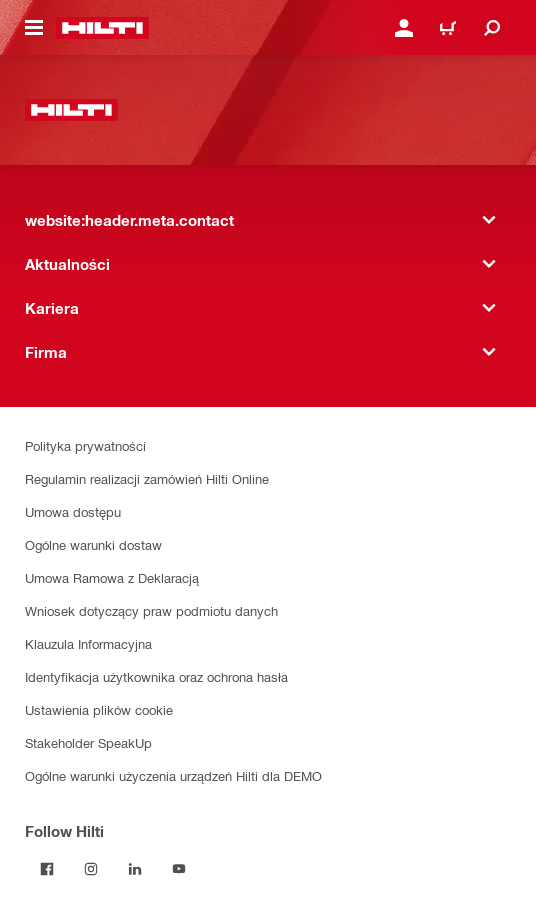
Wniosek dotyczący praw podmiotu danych (151, 610)
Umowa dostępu (73, 511)
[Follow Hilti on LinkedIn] (135, 869)
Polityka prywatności (85, 445)
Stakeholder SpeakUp (88, 742)
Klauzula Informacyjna (88, 643)
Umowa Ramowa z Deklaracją (112, 577)
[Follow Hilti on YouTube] (179, 869)
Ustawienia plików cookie (99, 709)
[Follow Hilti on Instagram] (91, 869)
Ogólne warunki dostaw (93, 544)
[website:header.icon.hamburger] (34, 28)
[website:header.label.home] (102, 28)
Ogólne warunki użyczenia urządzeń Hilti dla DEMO (173, 775)
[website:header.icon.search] (492, 28)
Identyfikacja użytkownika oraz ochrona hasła (156, 676)
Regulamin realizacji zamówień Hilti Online (147, 478)
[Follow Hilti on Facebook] (47, 869)
